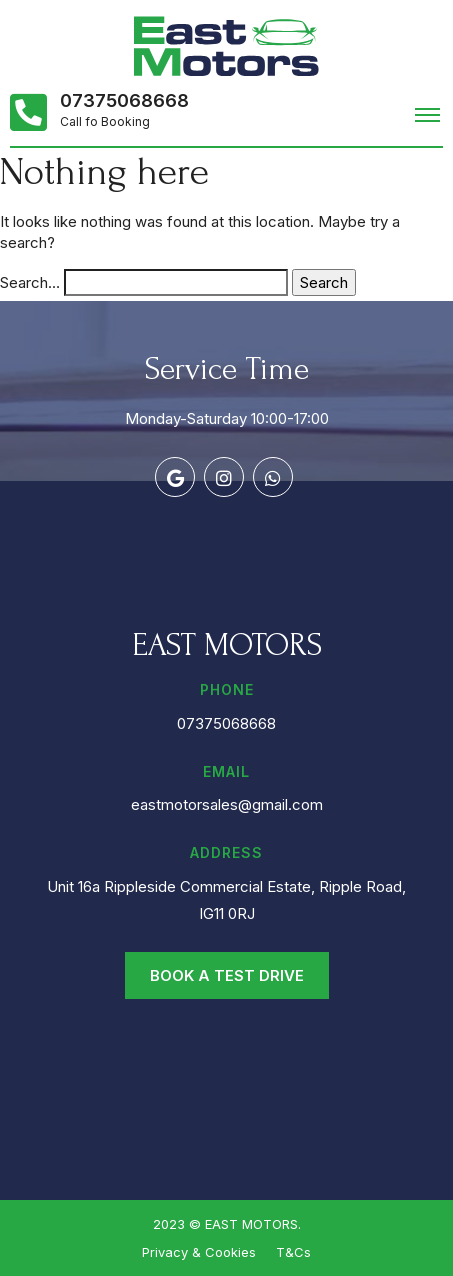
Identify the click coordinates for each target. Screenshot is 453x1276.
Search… (30, 282)
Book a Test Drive (227, 975)
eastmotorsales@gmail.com (227, 804)
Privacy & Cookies (199, 1252)
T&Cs (293, 1252)
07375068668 (124, 101)
